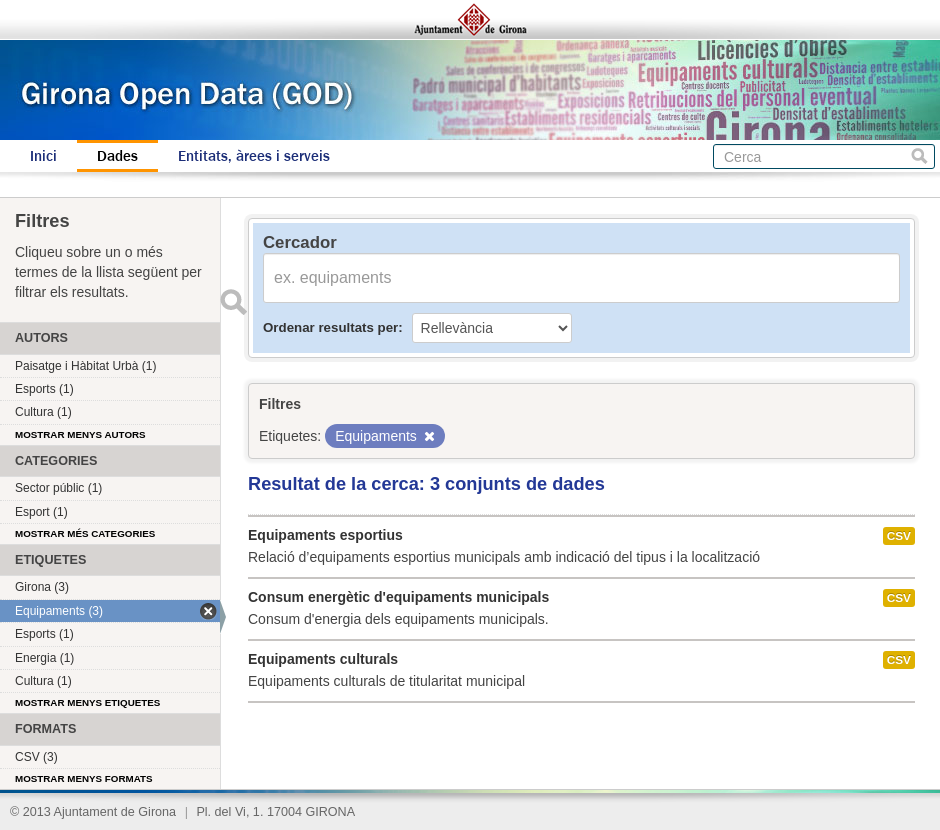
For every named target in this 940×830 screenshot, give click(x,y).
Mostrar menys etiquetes (87, 702)
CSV (899, 536)
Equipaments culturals (323, 659)
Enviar (233, 302)
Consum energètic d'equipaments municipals (398, 597)
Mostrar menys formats (84, 778)
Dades (117, 156)
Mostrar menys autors (80, 434)
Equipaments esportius (325, 535)
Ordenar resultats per (330, 327)
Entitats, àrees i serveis (254, 156)
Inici (43, 156)
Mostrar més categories (85, 533)
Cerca (919, 156)
